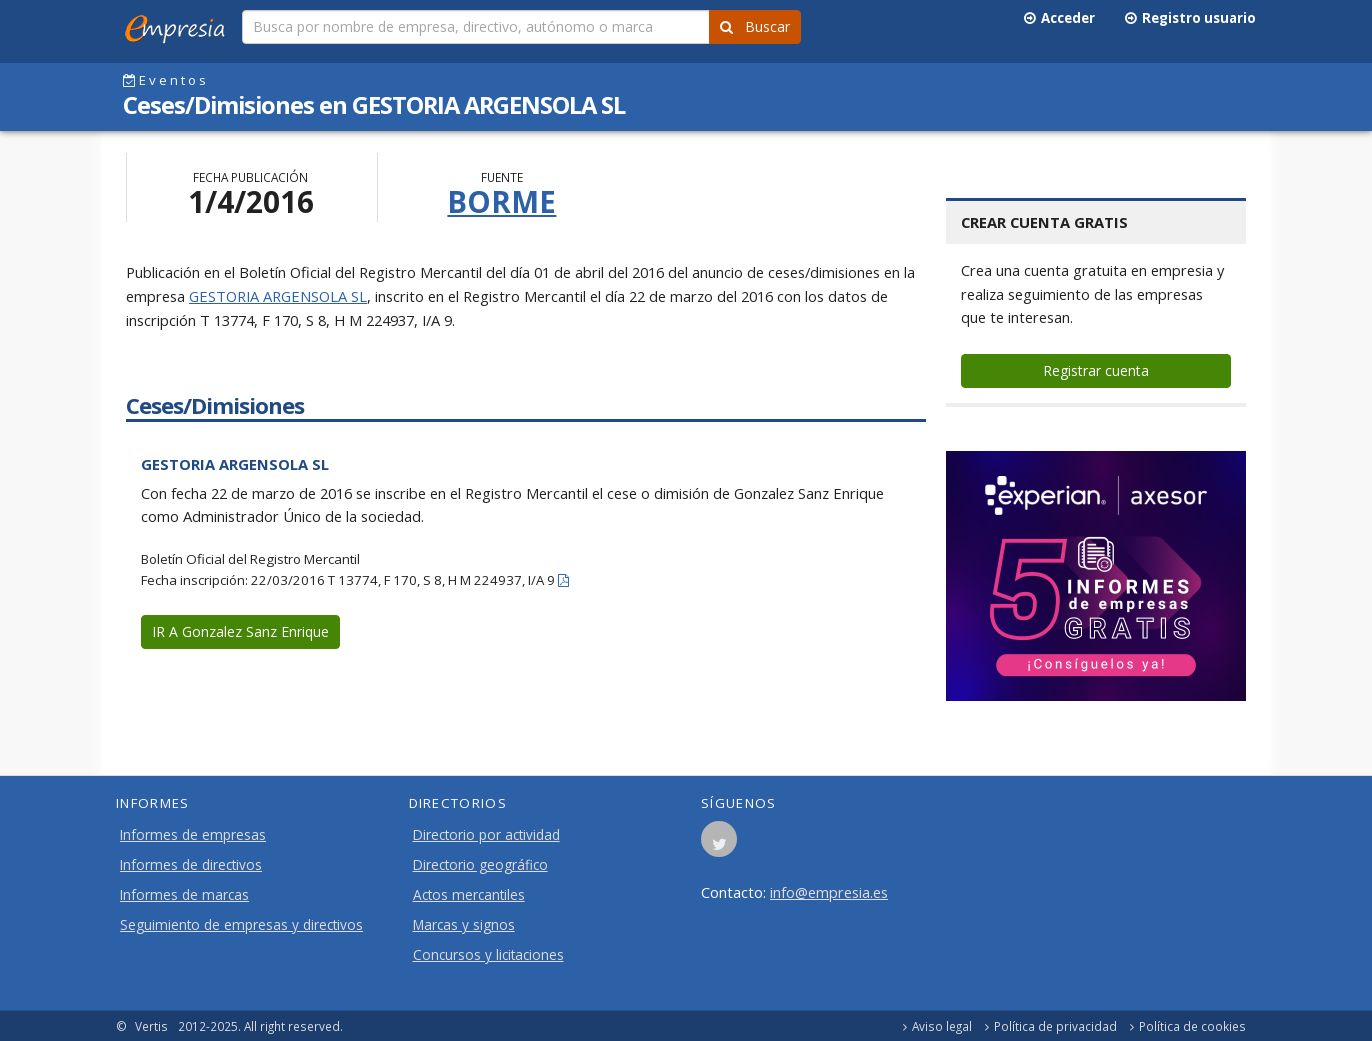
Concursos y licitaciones (488, 955)
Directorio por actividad (486, 835)
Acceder (1059, 18)
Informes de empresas (193, 835)
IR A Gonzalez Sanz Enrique (240, 631)
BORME (501, 201)
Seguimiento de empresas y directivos (241, 925)
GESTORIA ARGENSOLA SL (278, 296)
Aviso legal (942, 1026)
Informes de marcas (184, 895)
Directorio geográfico (480, 865)
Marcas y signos (464, 925)
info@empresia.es (829, 892)
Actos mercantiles (469, 895)
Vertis (151, 1026)
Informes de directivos (191, 865)
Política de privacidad (1055, 1026)
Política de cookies (1192, 1026)
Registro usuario (1190, 18)
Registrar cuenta (1096, 370)
